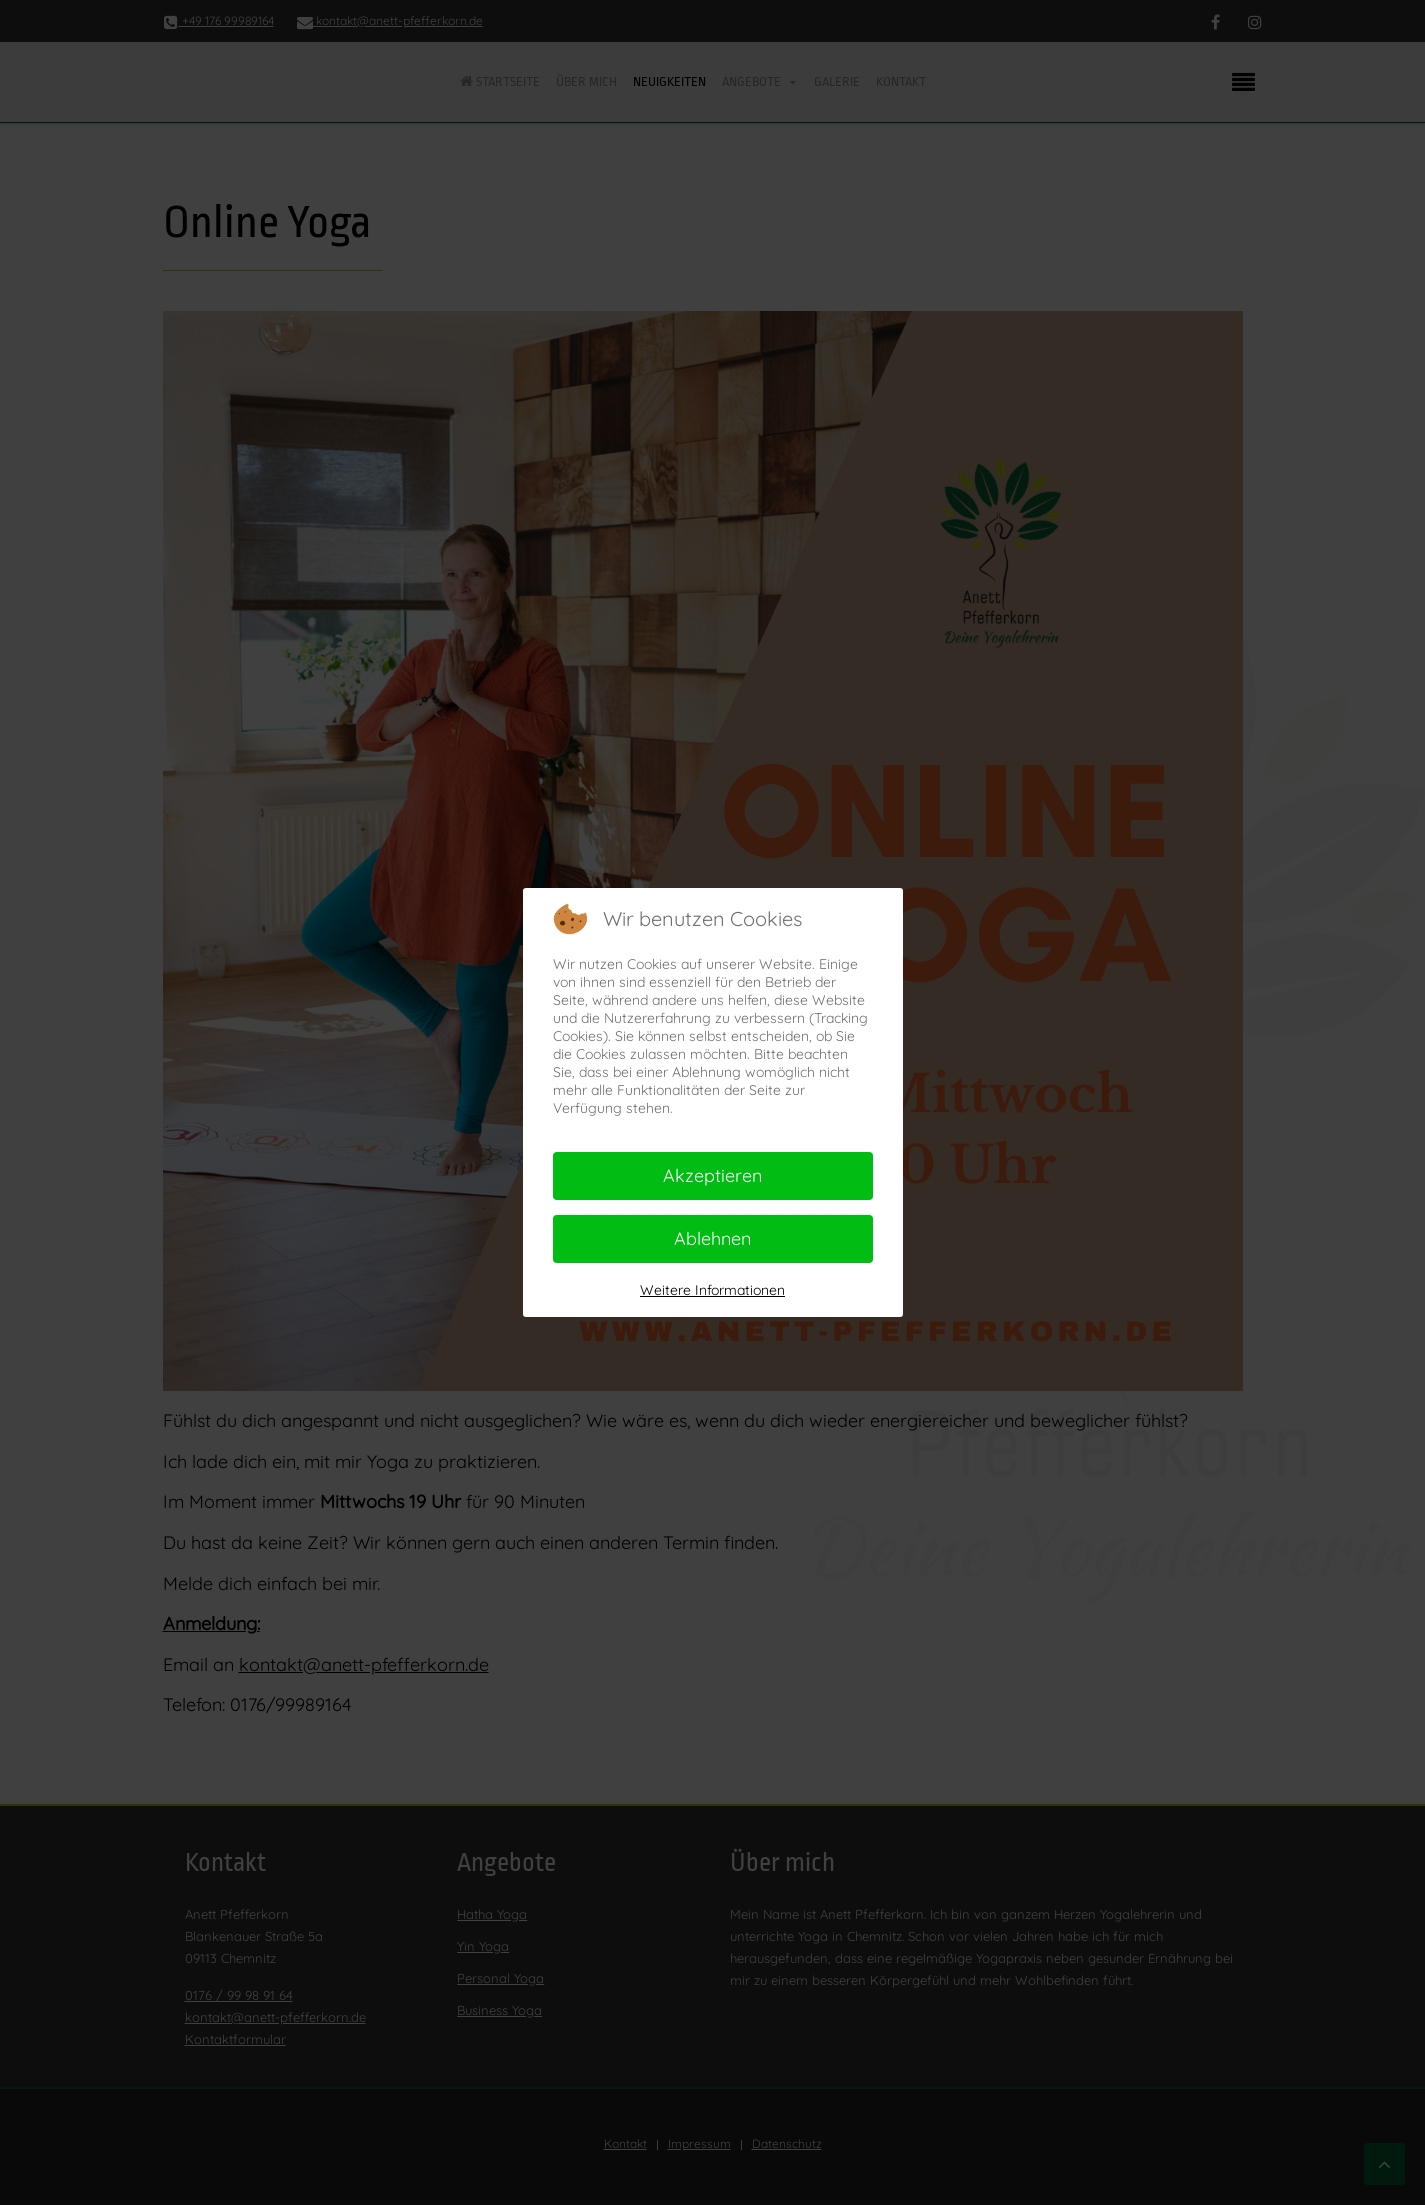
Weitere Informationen (712, 1290)
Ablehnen (712, 1238)
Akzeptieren (712, 1175)
